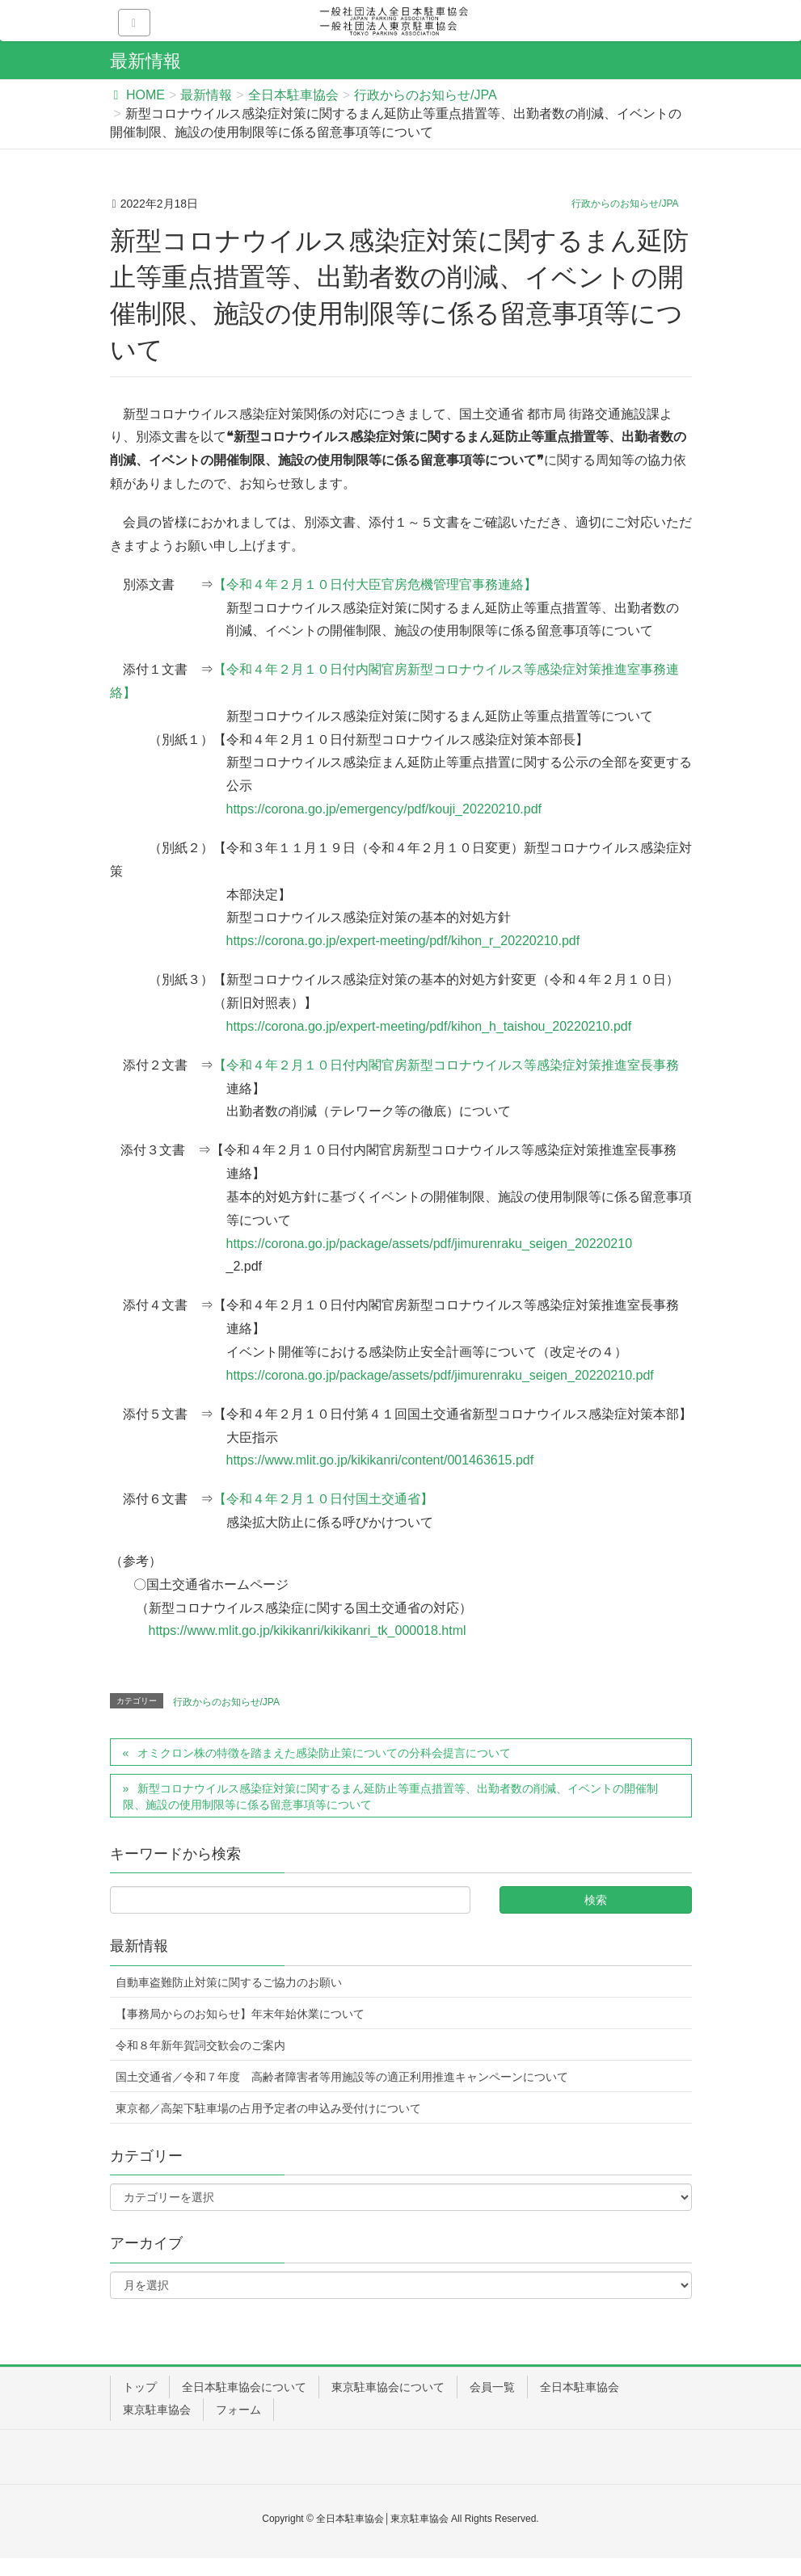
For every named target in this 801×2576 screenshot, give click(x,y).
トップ (140, 2387)
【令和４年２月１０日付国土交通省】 (323, 1499)
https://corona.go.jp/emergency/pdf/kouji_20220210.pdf (384, 809)
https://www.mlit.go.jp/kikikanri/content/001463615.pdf (380, 1460)
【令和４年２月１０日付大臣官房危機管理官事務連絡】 (375, 584)
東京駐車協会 (157, 2409)
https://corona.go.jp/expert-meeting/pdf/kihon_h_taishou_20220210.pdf (429, 1026)
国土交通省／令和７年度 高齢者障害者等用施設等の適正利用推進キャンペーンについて (342, 2076)
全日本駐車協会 (579, 2387)
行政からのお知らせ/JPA (624, 203)
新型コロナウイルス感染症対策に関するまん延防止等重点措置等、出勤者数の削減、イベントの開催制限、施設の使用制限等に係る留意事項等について (391, 1796)
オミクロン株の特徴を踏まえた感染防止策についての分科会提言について (324, 1752)
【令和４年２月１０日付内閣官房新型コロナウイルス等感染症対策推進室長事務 (446, 1065)
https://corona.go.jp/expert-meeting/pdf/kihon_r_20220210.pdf (403, 941)
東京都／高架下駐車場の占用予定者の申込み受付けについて (268, 2108)
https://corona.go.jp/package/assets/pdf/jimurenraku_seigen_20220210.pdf (446, 1375)
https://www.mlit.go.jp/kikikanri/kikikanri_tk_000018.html (307, 1630)
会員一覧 (492, 2387)
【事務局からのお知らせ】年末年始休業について (240, 2013)
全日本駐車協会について (244, 2387)
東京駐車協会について (388, 2387)
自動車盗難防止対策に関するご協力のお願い (229, 1982)
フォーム (238, 2409)
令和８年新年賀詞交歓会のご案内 (200, 2045)
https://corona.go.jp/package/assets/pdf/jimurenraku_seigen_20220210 (429, 1243)
